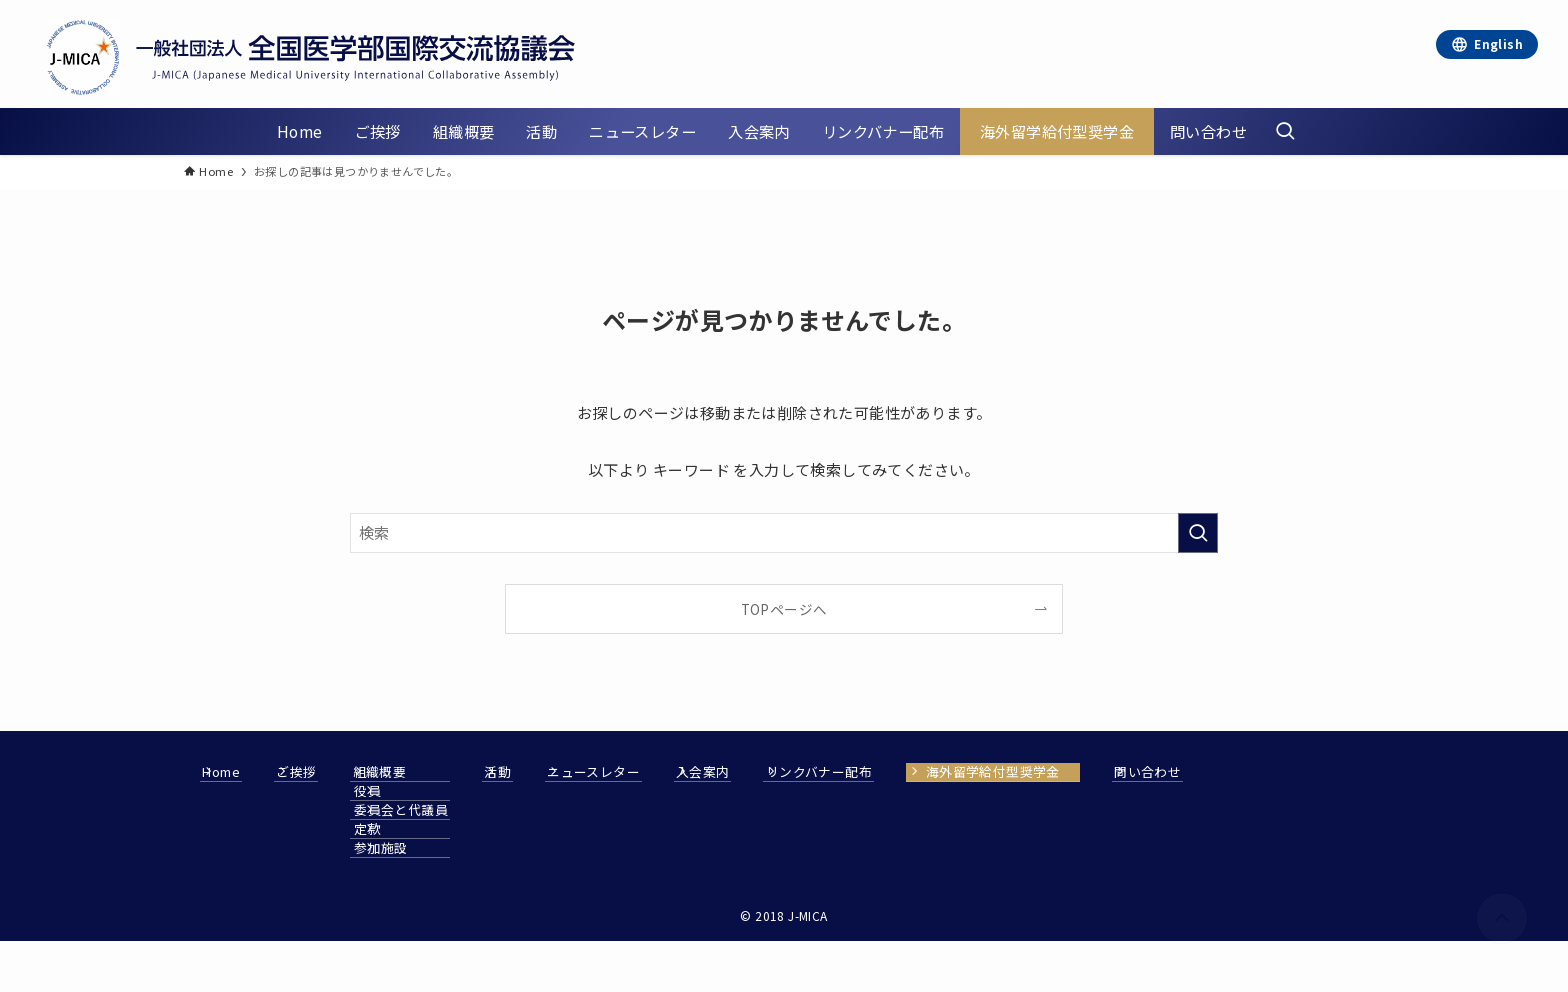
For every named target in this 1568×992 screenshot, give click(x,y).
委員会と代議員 (485, 810)
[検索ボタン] (1285, 131)
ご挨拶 (341, 772)
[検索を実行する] (1198, 533)
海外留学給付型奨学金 (1199, 772)
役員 (451, 791)
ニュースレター (732, 772)
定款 (451, 829)
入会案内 (870, 772)
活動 (609, 772)
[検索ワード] (784, 533)
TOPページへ (784, 609)
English (1498, 43)
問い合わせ (252, 899)
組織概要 (452, 772)
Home (238, 772)
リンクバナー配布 (1014, 772)
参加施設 (465, 848)
